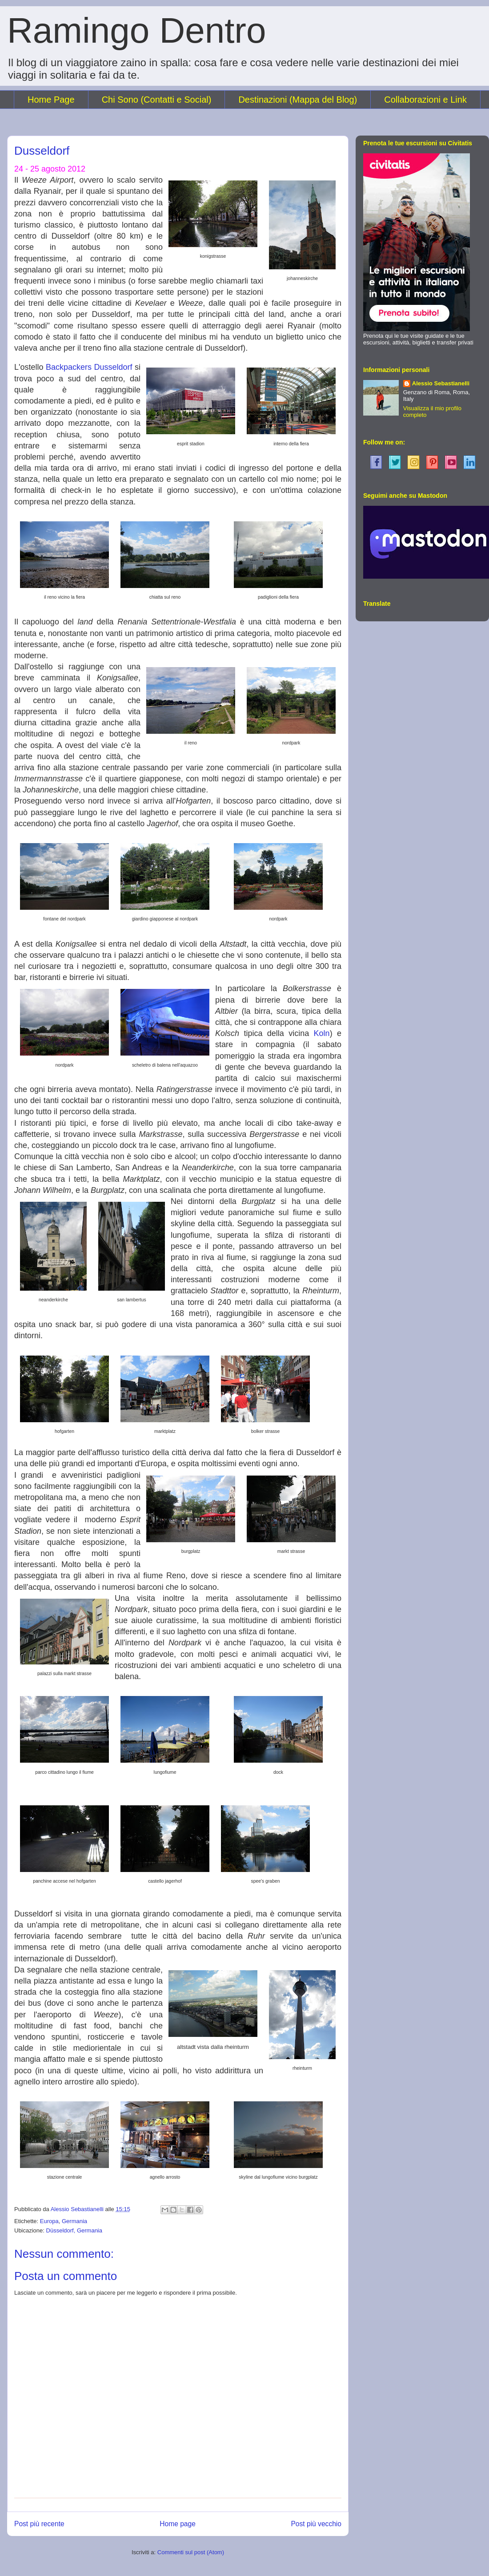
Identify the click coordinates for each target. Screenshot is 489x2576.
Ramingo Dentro (136, 30)
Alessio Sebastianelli (440, 383)
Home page (178, 2524)
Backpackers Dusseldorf (89, 367)
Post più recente (39, 2524)
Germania (74, 2221)
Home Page (51, 99)
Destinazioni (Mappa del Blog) (297, 99)
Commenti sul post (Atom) (190, 2552)
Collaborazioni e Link (425, 99)
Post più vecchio (316, 2524)
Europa (49, 2221)
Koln (322, 1033)
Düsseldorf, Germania (74, 2230)
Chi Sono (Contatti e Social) (157, 99)
